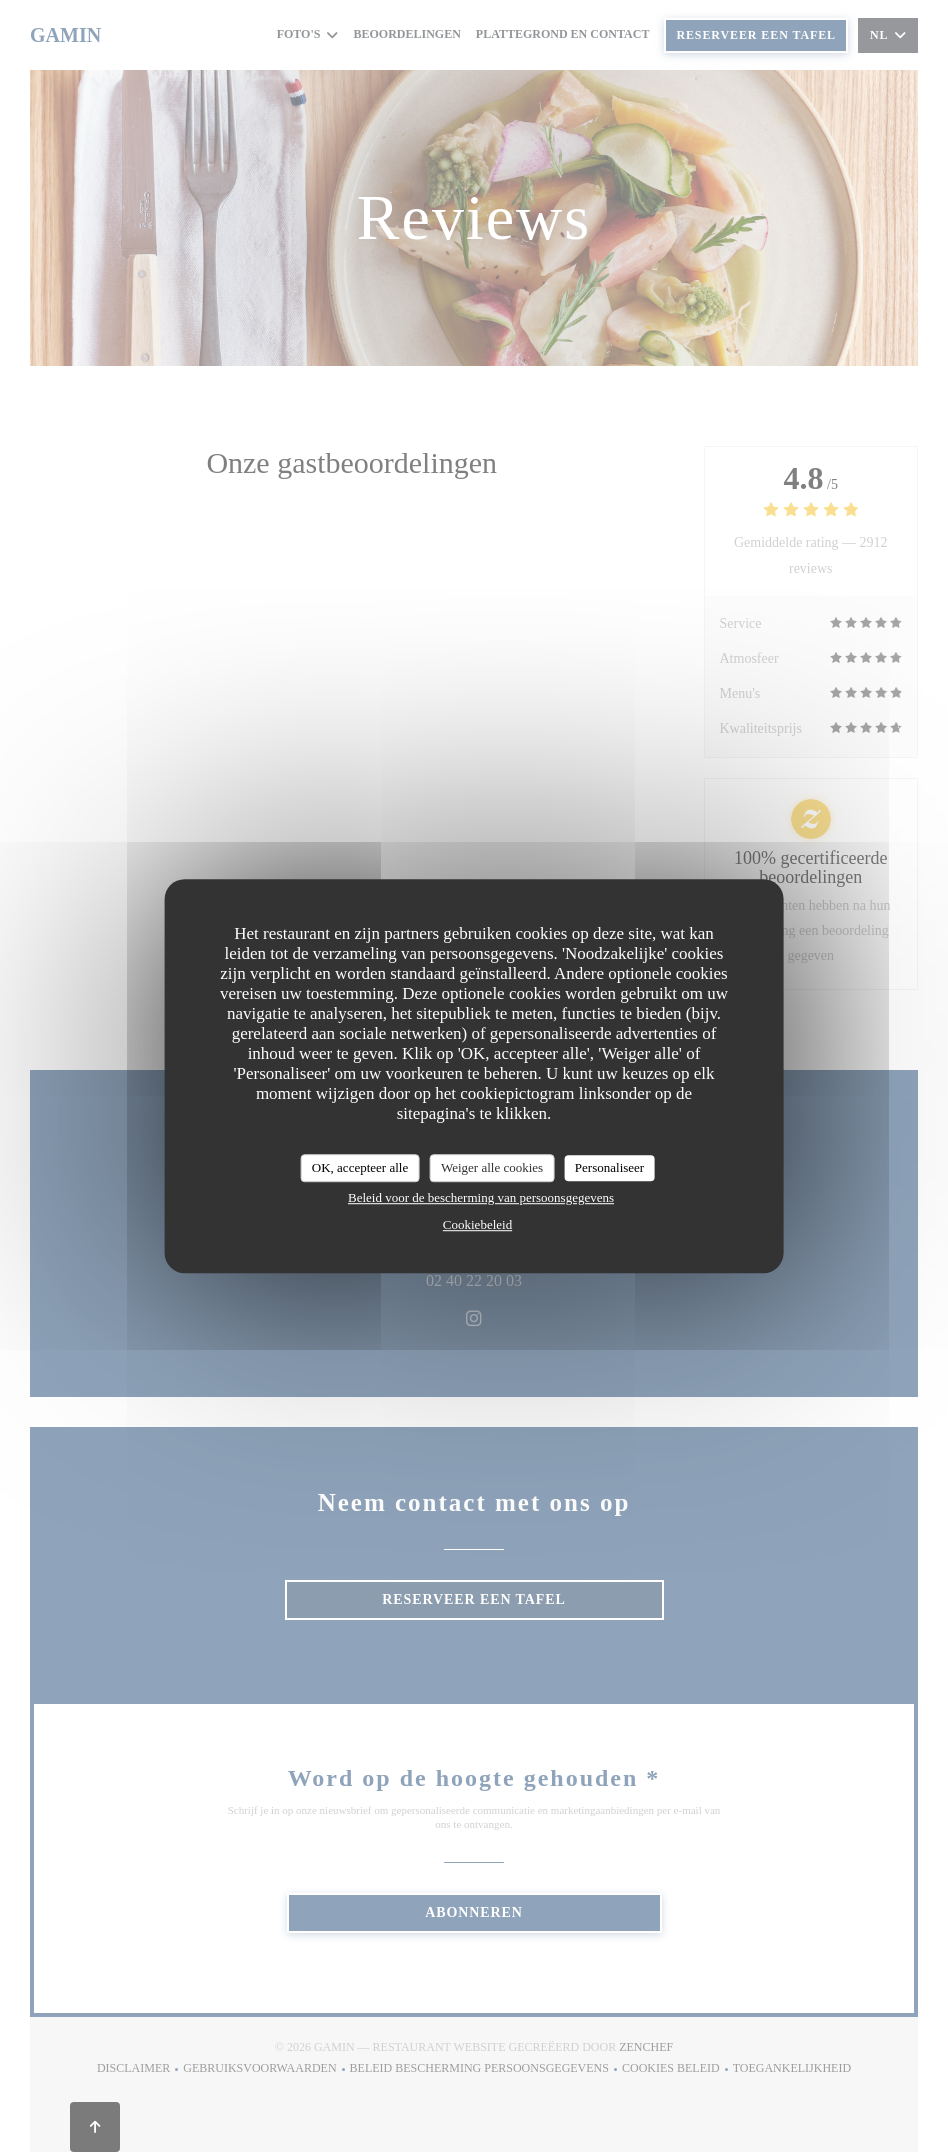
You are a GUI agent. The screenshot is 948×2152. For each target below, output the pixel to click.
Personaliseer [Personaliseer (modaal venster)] (609, 1167)
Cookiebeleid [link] (477, 1224)
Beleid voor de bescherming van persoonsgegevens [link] (481, 1197)
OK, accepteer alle (360, 1167)
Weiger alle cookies (492, 1167)
